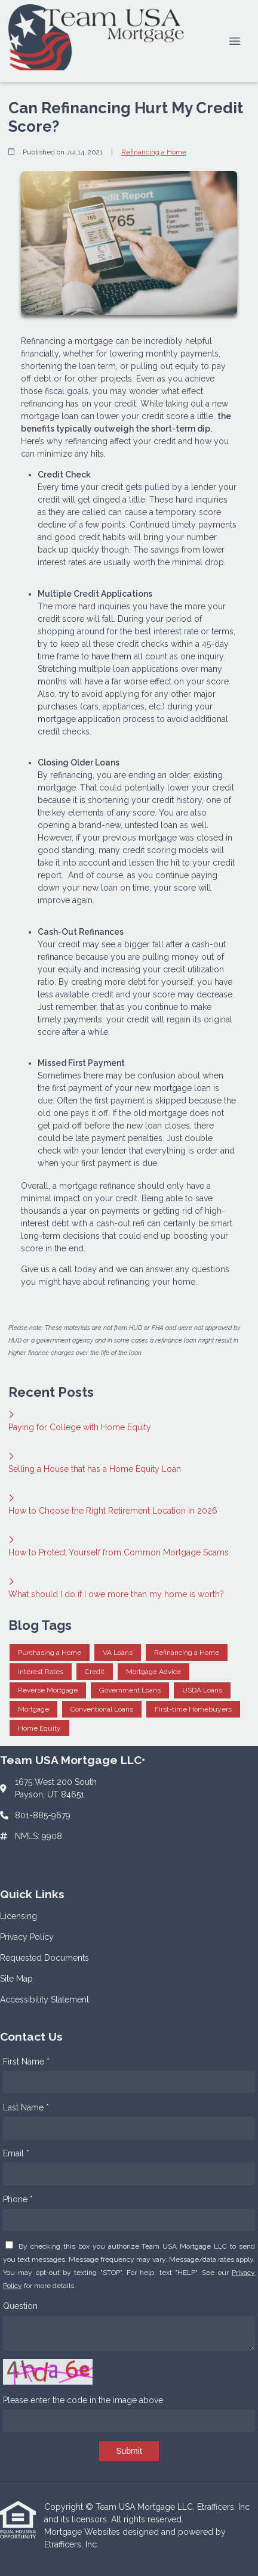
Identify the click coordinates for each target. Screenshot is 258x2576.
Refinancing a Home (153, 152)
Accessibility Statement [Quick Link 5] (44, 1999)
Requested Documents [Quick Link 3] (44, 1958)
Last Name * (26, 2107)
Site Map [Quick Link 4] (16, 1978)
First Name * (26, 2061)
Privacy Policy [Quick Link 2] (27, 1937)
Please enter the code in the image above (83, 2400)
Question (20, 2306)
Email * (16, 2153)
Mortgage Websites (83, 2532)
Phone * (18, 2199)
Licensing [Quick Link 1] (18, 1916)
